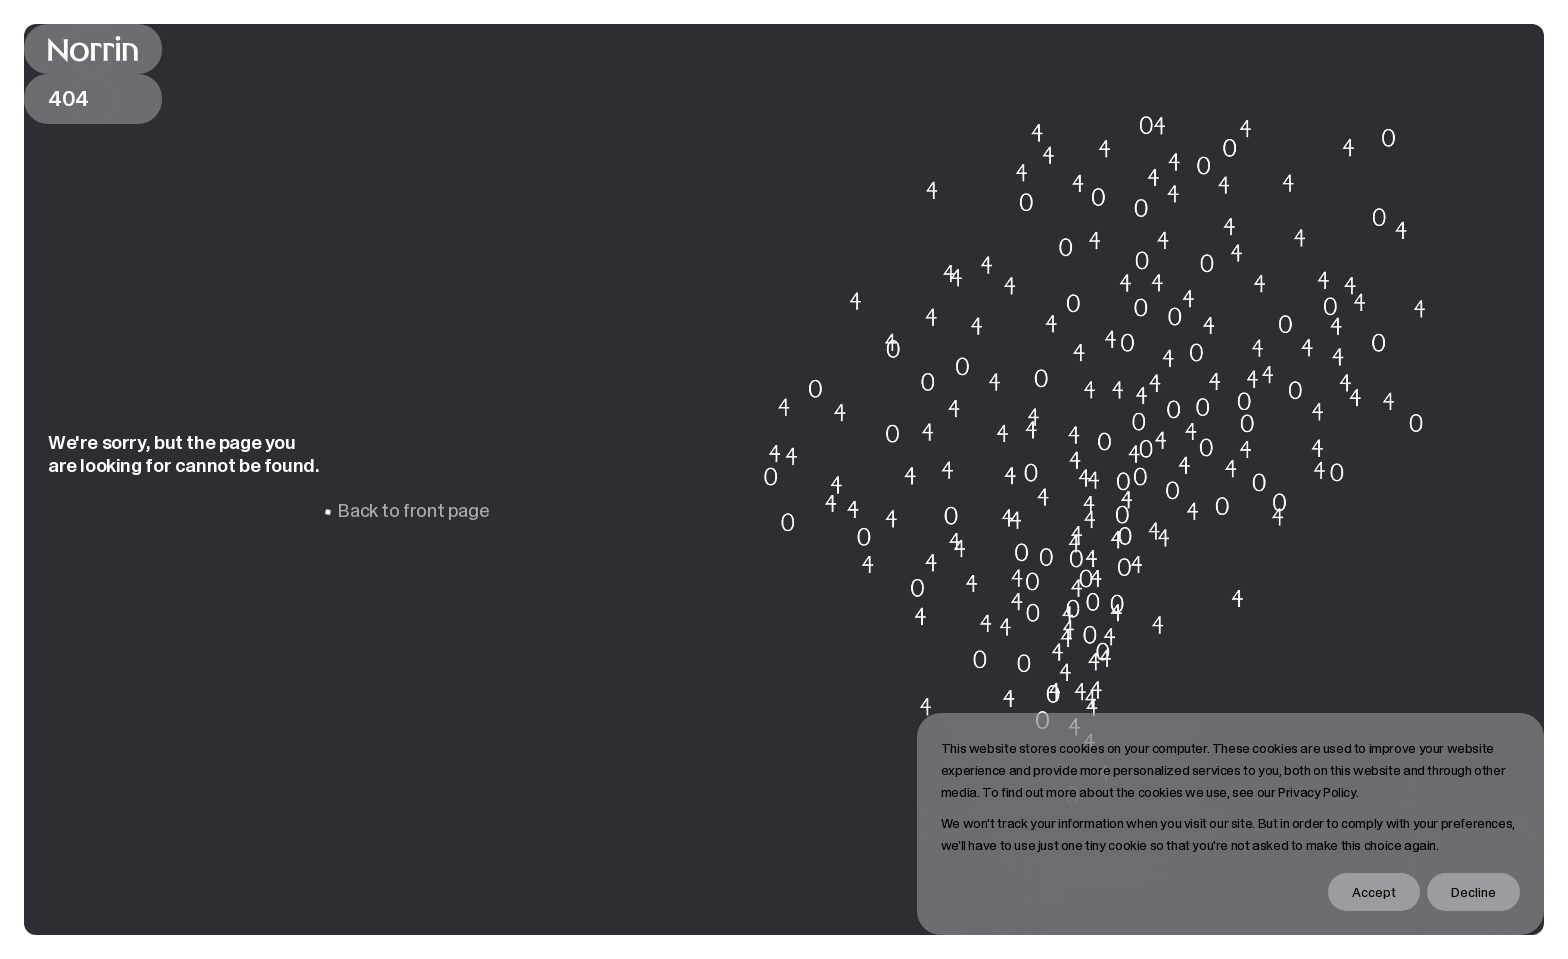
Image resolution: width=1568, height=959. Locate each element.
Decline (1473, 892)
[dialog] (1230, 824)
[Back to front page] (93, 49)
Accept (1374, 892)
